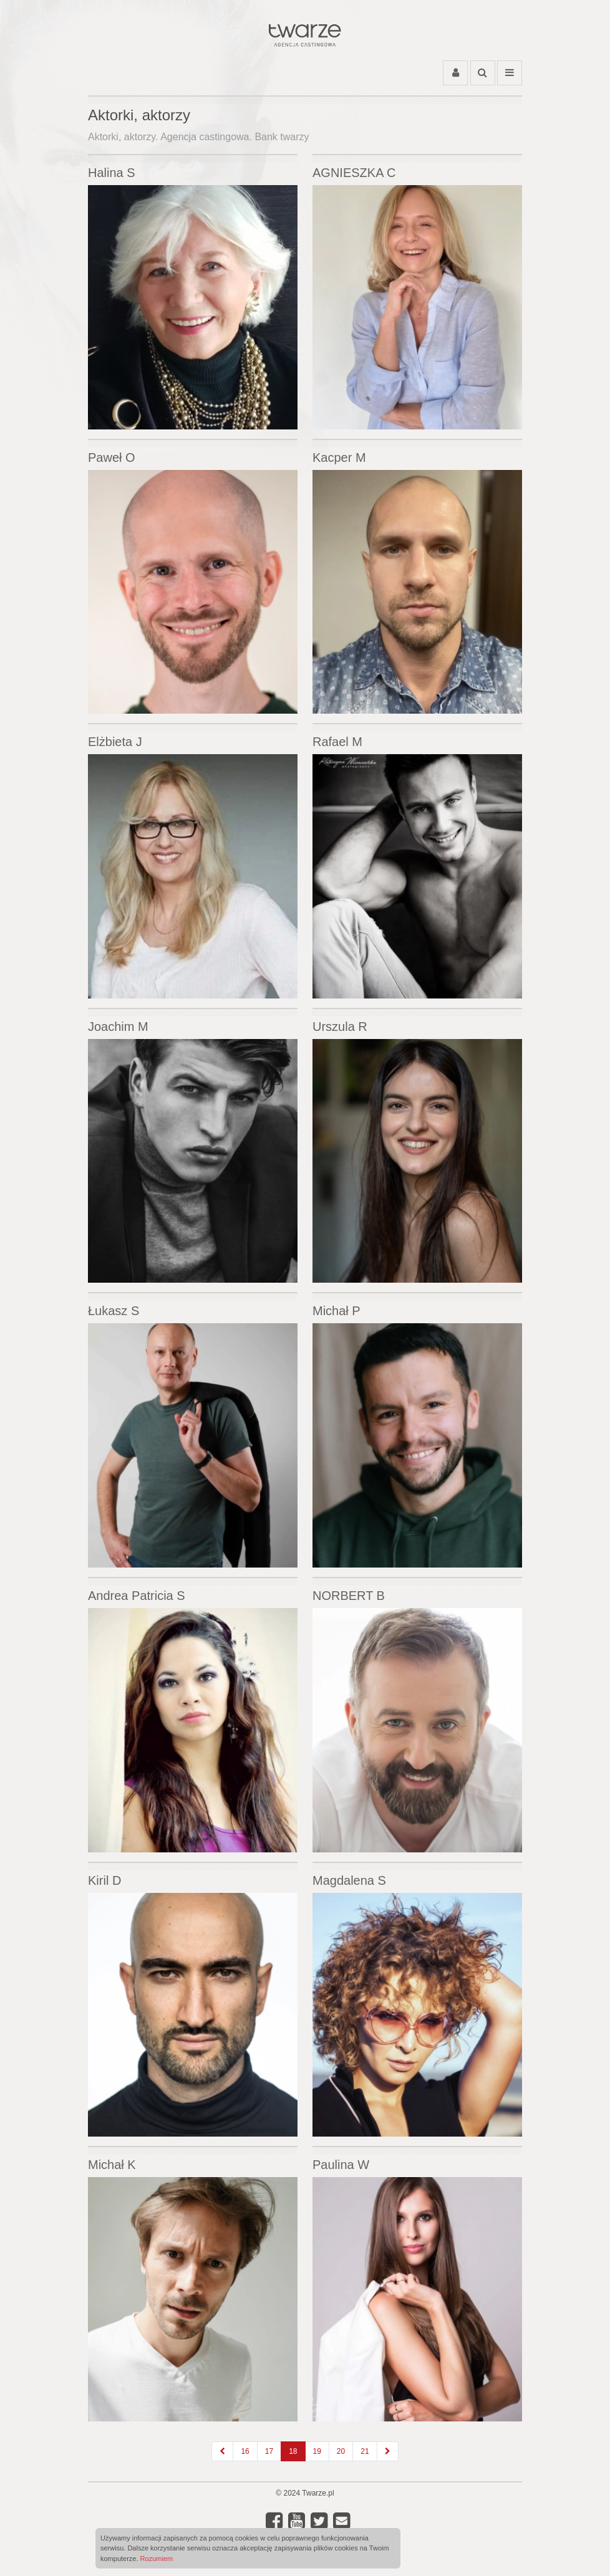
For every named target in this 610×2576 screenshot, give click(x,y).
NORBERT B (348, 1595)
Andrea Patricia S (136, 1595)
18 (293, 2451)
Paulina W (340, 2164)
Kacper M (339, 457)
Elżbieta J (115, 742)
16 (245, 2451)
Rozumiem (156, 2558)
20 (341, 2451)
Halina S (111, 173)
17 (269, 2451)
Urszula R (339, 1026)
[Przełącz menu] (509, 72)
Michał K (112, 2164)
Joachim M (118, 1026)
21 (365, 2451)
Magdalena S (349, 1880)
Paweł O (111, 457)
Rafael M (337, 742)
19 (317, 2451)
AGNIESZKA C (353, 173)
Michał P (336, 1311)
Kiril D (104, 1880)
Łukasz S (113, 1311)
